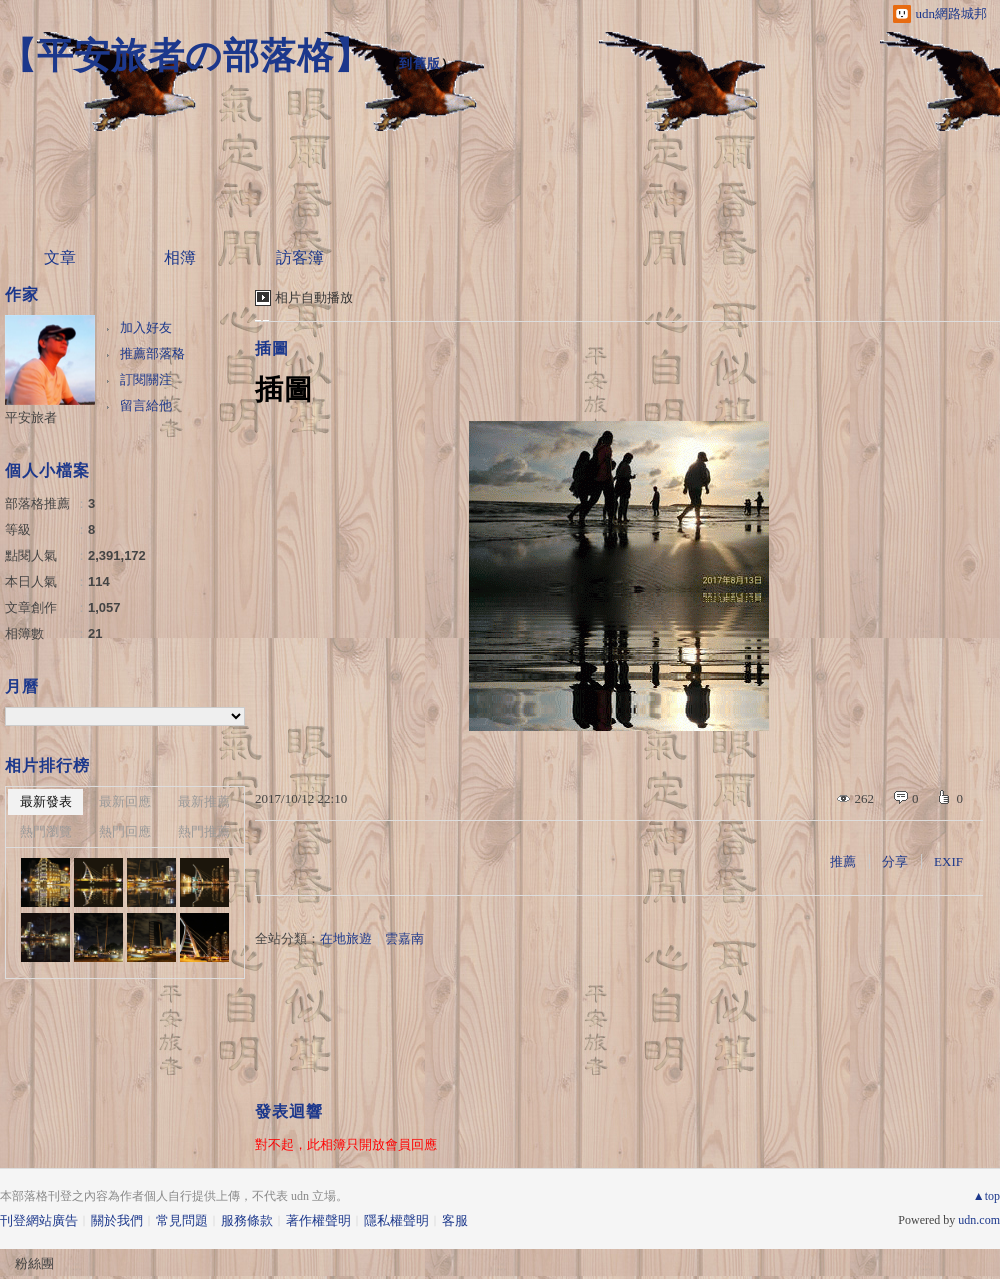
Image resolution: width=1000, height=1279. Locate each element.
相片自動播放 (314, 297)
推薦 (843, 861)
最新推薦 (204, 801)
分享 (895, 861)
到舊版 (420, 63)
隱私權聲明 (396, 1220)
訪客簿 (300, 257)
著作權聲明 (318, 1220)
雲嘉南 (404, 938)
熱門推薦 (204, 831)
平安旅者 (31, 417)
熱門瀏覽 (46, 831)
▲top (986, 1196)
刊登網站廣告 (39, 1220)
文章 (60, 257)
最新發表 (46, 801)
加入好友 (146, 327)
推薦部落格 (152, 353)
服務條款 (247, 1220)
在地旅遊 (346, 938)
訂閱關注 (146, 379)
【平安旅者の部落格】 (185, 55)
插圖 (272, 348)
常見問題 (182, 1220)
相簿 (180, 257)
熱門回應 (125, 831)
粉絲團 (34, 1263)
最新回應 (125, 801)
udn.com (979, 1220)
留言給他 (146, 405)
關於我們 (117, 1220)
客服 (455, 1220)
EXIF (948, 861)
